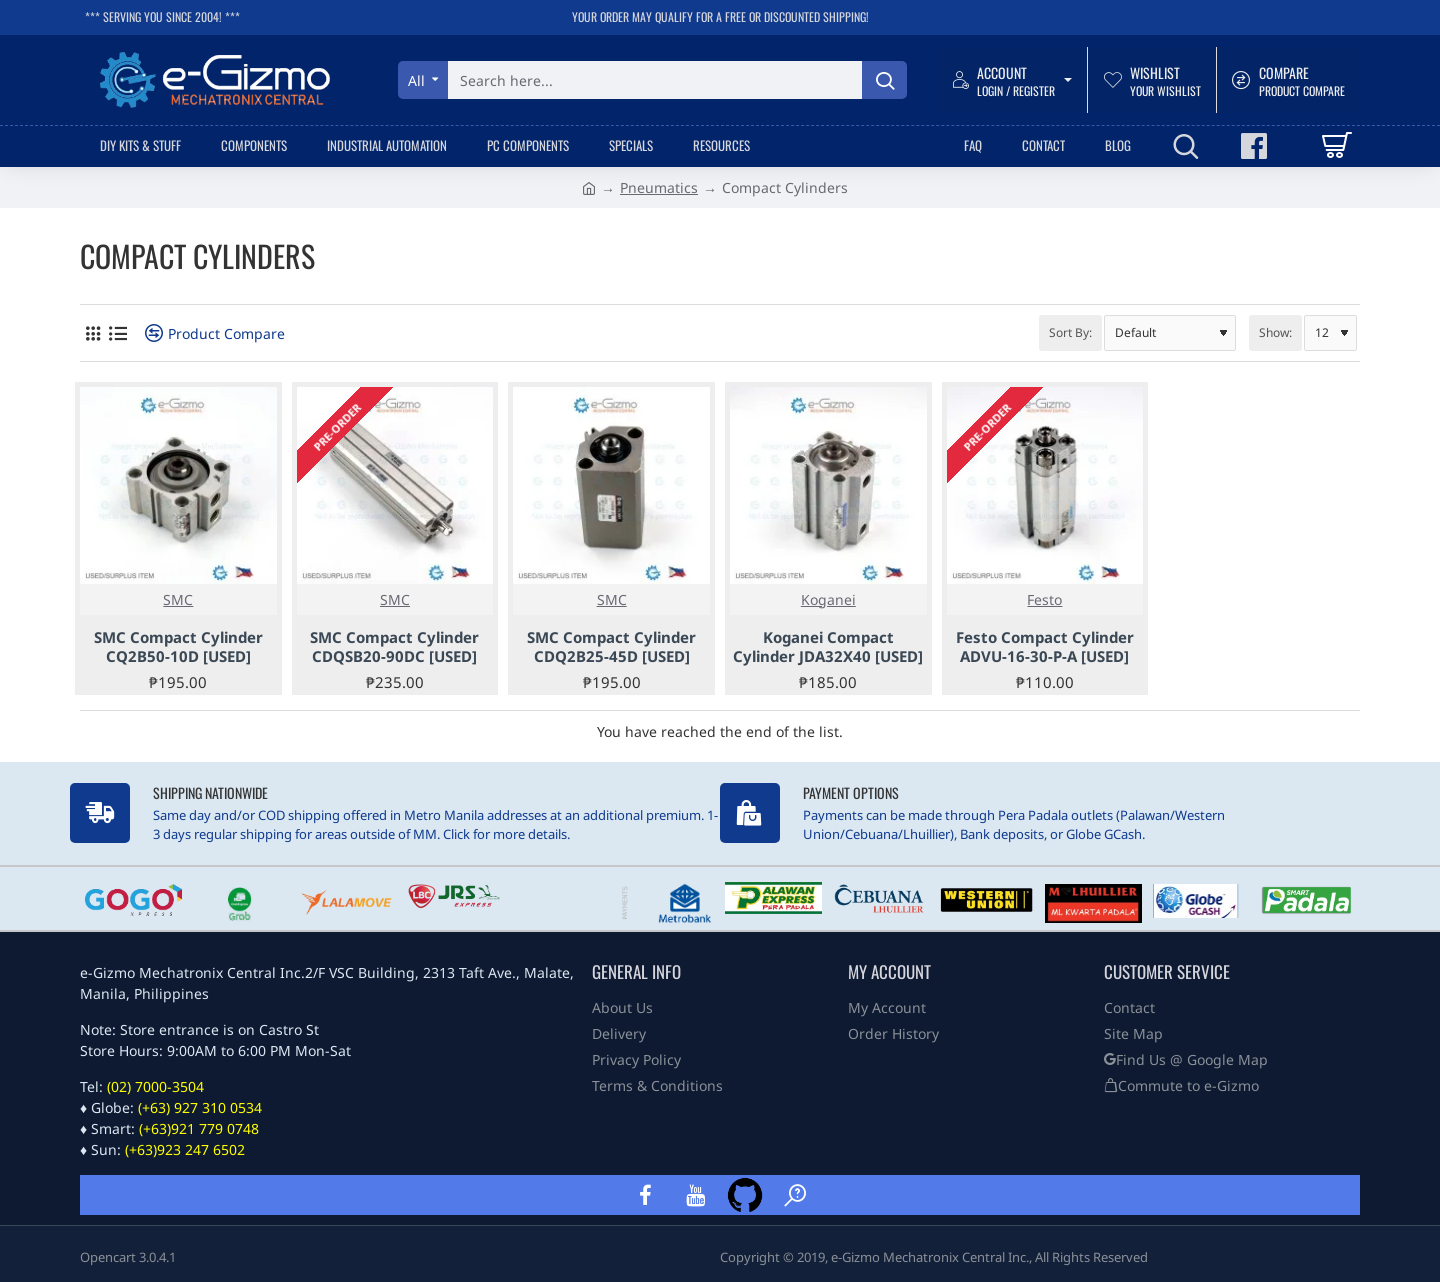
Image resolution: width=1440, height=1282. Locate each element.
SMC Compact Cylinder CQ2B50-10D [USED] (178, 647)
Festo (1044, 599)
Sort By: (1070, 332)
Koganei (828, 599)
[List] (117, 333)
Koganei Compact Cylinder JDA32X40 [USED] (828, 647)
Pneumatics (659, 187)
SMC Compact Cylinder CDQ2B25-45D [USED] (611, 647)
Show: (1275, 332)
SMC (178, 599)
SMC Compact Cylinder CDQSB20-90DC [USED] (394, 647)
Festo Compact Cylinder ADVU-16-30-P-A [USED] (1045, 647)
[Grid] (92, 333)
